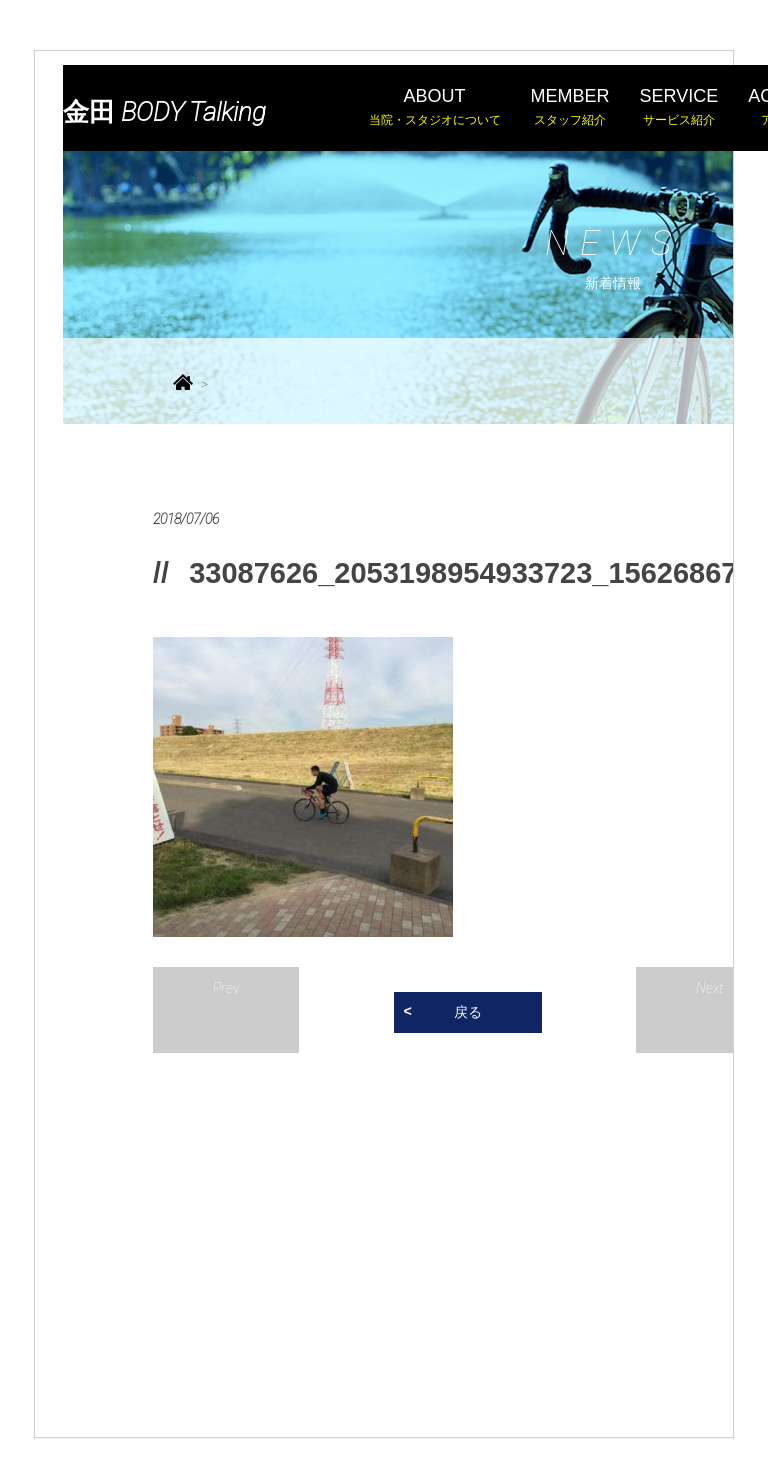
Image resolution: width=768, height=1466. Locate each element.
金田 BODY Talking (164, 112)
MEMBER (570, 108)
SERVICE (679, 108)
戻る (468, 1012)
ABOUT (435, 108)
